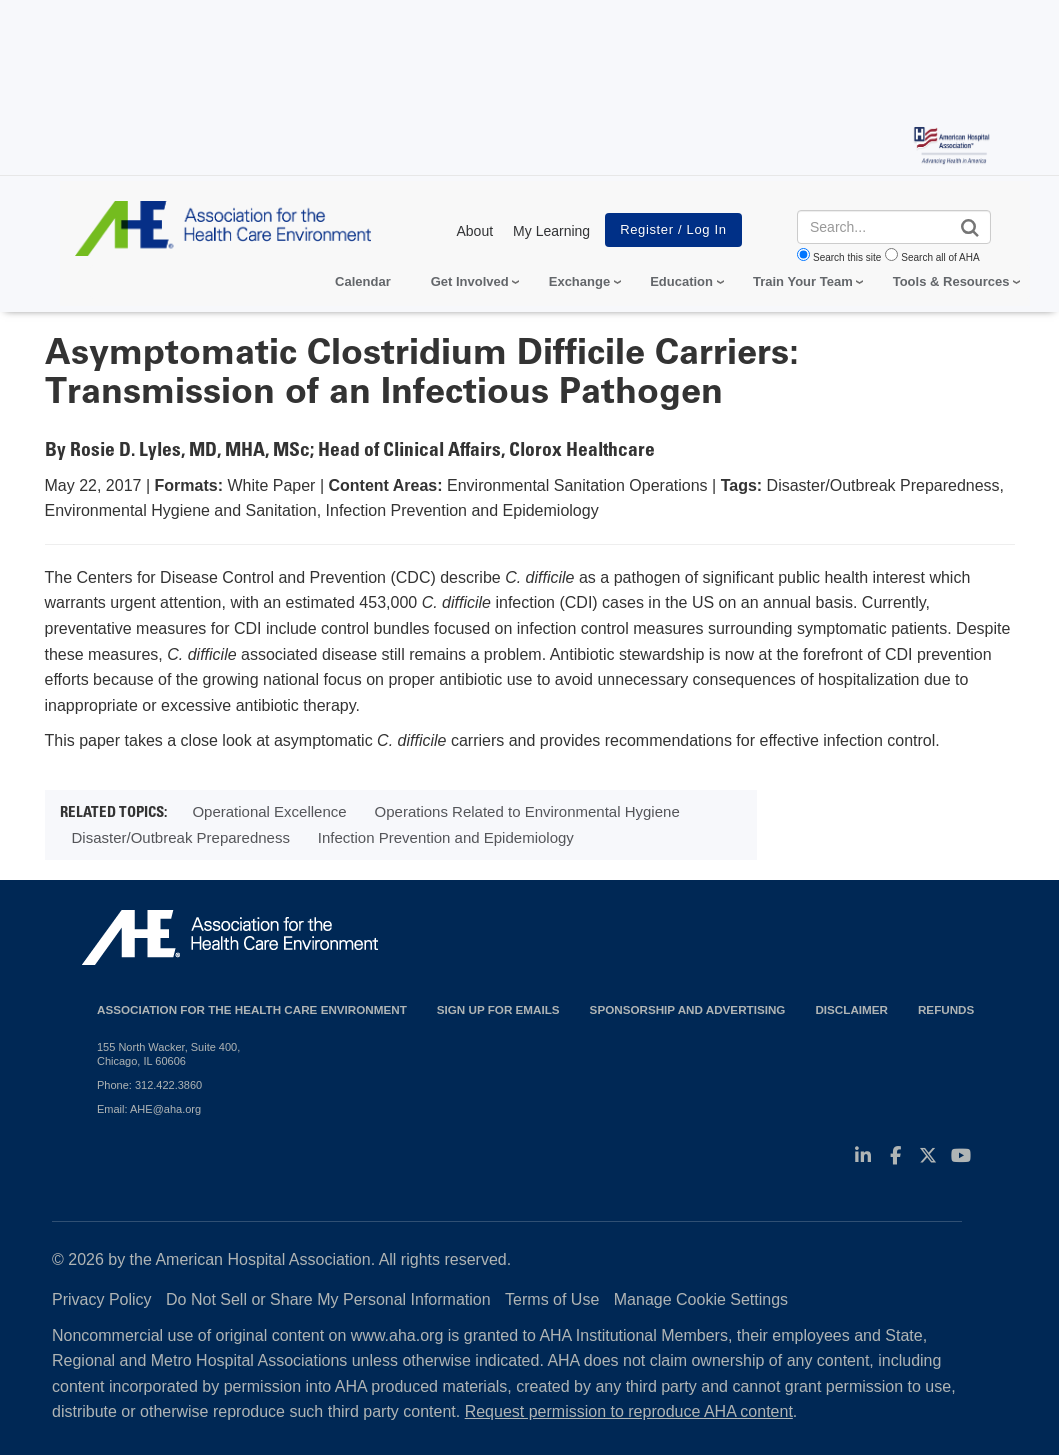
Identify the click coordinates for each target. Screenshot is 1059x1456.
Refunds (946, 1009)
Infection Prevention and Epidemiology (446, 837)
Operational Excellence (269, 811)
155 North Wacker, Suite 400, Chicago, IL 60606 (168, 1054)
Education (681, 281)
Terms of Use (552, 1299)
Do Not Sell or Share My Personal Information (328, 1299)
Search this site (847, 257)
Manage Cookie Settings (701, 1299)
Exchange (579, 281)
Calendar (363, 281)
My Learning (551, 231)
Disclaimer (851, 1009)
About (474, 231)
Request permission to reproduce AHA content (629, 1411)
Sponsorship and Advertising (688, 1009)
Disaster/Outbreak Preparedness (181, 837)
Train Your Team (803, 281)
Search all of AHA (940, 257)
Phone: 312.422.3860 (149, 1085)
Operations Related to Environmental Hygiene (527, 811)
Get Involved (470, 281)
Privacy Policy (102, 1299)
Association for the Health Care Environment (252, 1009)
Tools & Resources (951, 281)
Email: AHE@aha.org (149, 1109)
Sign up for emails (498, 1009)
